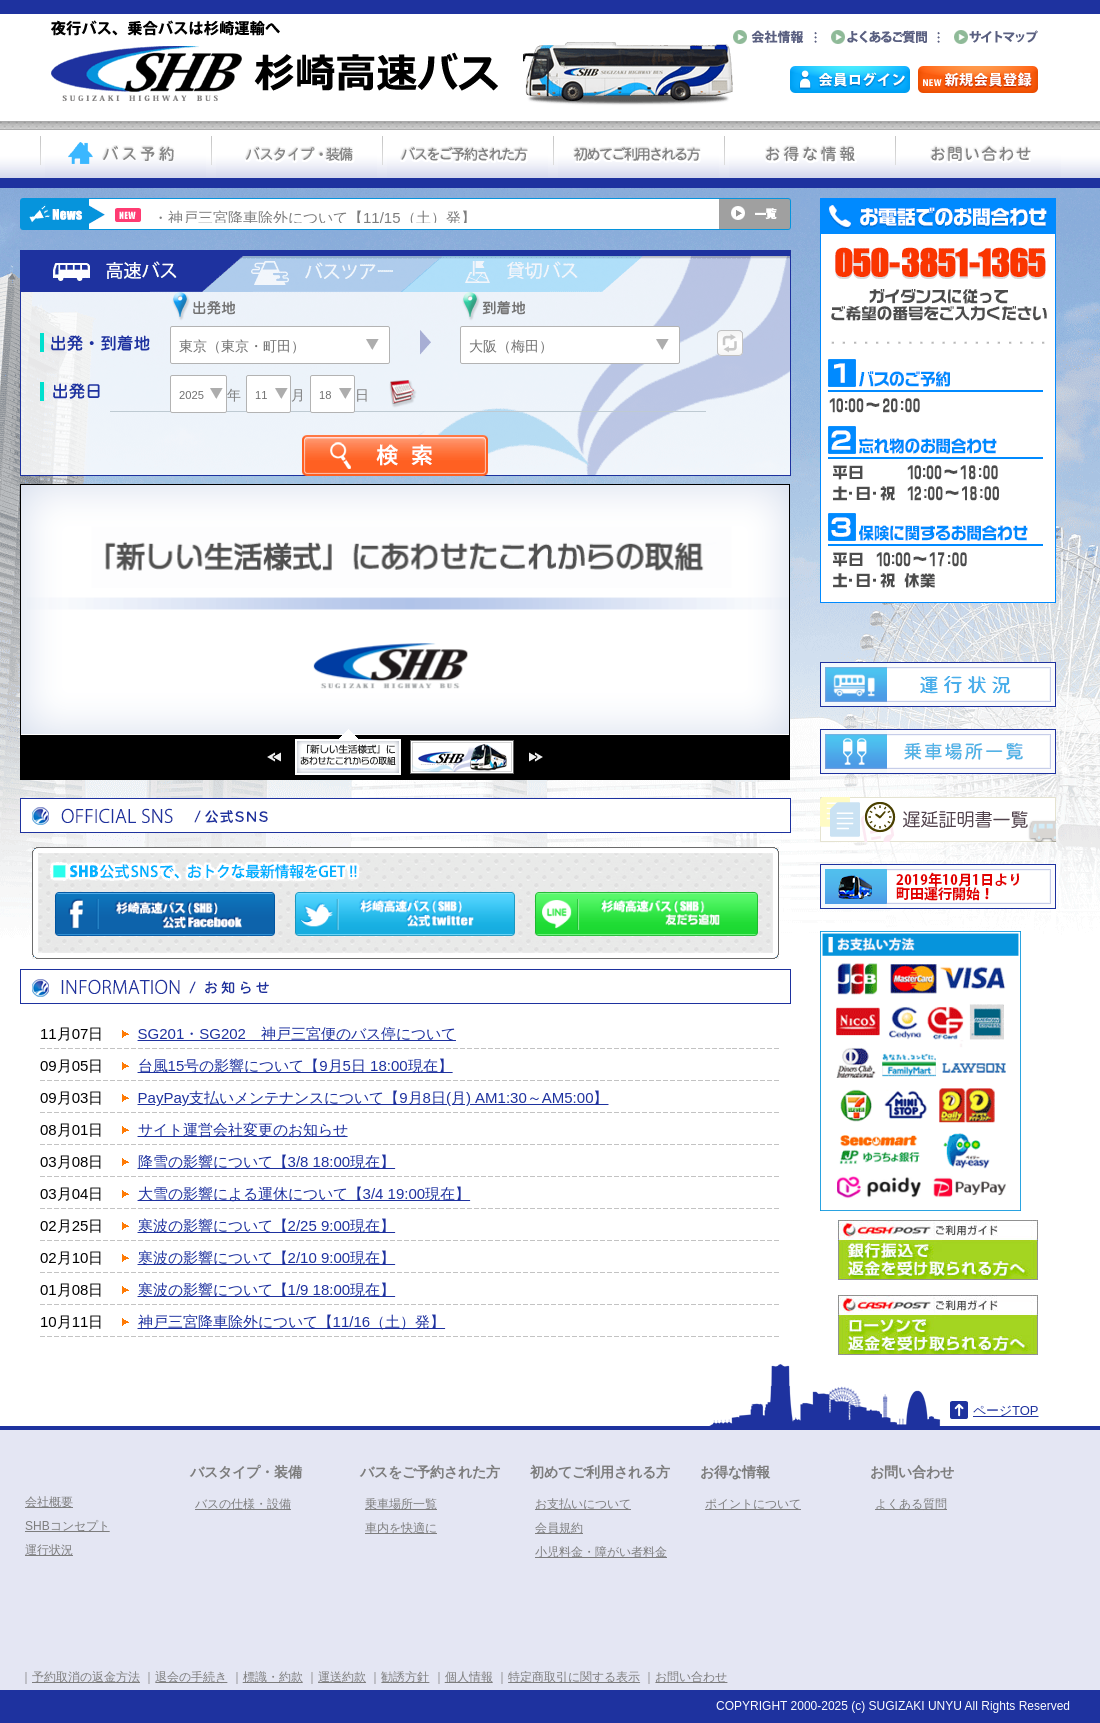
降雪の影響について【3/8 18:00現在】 (267, 1161)
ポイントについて (753, 1504)
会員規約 (559, 1528)
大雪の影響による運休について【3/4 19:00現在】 (304, 1193)
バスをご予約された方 (430, 1472)
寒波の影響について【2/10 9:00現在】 (267, 1257)
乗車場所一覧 (401, 1504)
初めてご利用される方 (600, 1472)
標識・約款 (273, 1677)
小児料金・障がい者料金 (601, 1552)
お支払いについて (583, 1504)
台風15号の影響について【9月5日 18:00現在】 (295, 1065)
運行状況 (49, 1550)
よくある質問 (911, 1504)
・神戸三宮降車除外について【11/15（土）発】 (314, 217)
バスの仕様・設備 (243, 1504)
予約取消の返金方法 (86, 1677)
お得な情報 (735, 1472)
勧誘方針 (405, 1677)
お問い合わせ (912, 1472)
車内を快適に (401, 1528)
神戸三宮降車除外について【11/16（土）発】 (292, 1321)
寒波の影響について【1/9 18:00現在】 (267, 1289)
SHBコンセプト (67, 1526)
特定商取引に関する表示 (574, 1677)
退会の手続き (191, 1677)
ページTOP (1006, 1410)
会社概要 (49, 1502)
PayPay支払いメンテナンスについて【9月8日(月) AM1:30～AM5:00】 (373, 1097)
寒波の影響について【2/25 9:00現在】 (267, 1225)
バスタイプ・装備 (246, 1472)
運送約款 (342, 1677)
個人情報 (469, 1677)
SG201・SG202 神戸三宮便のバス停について (297, 1033)
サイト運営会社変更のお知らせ (243, 1129)
